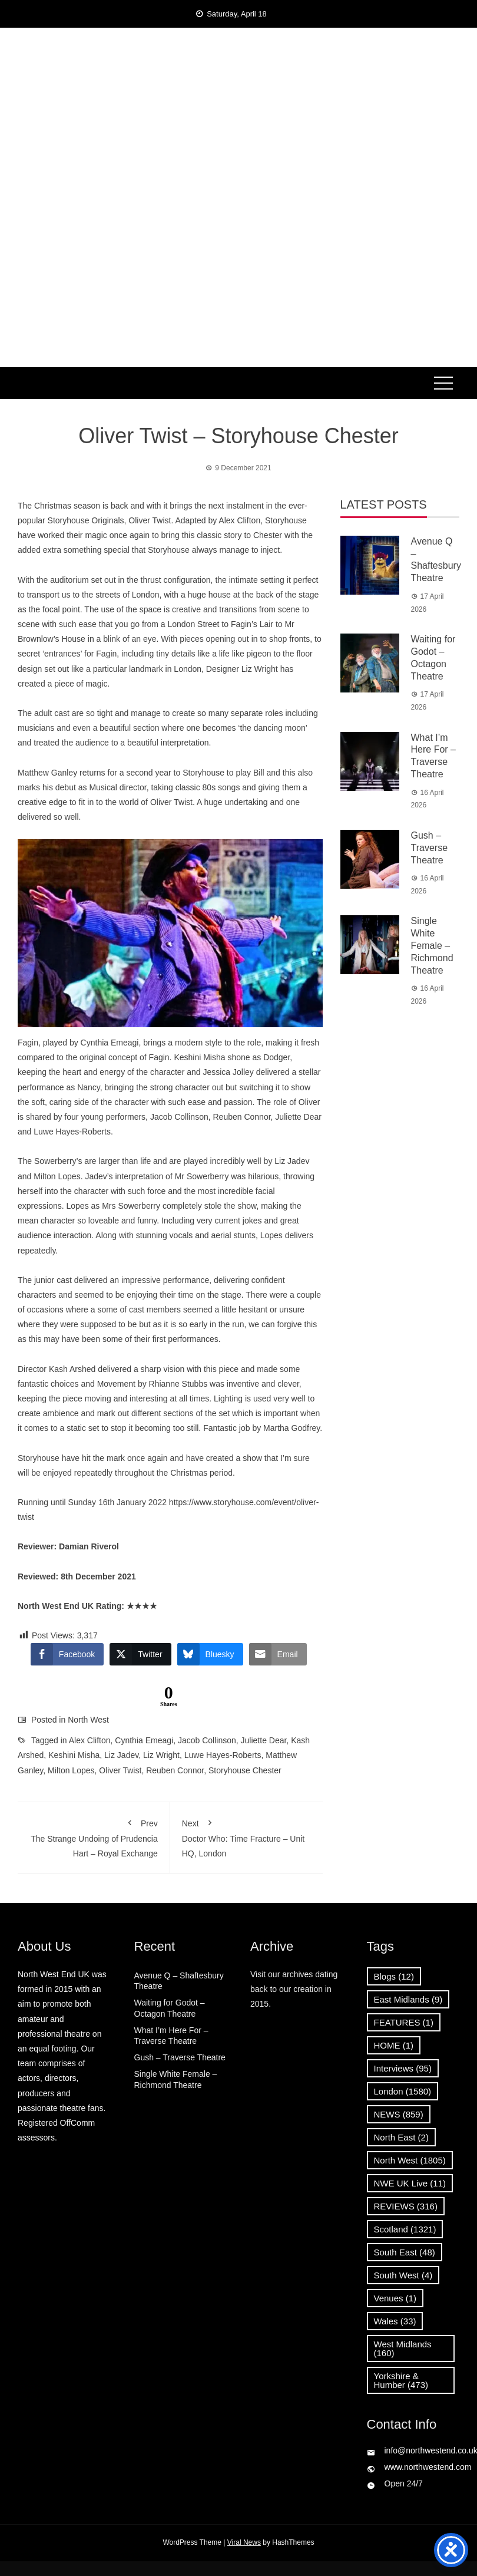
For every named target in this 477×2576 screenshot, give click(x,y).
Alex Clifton (90, 1740)
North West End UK (238, 102)
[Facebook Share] (67, 1654)
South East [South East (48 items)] (404, 2252)
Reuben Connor (175, 1770)
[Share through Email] (278, 1654)
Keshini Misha (74, 1755)
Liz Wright (161, 1755)
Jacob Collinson (207, 1740)
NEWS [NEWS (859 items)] (398, 2114)
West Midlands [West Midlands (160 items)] (403, 2348)
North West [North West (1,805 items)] (410, 2160)
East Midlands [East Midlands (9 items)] (408, 1999)
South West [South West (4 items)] (403, 2275)
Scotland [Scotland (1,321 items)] (405, 2229)
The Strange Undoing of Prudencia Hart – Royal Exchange (93, 1836)
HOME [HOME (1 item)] (394, 2045)
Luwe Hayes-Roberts (222, 1755)
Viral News (244, 2542)
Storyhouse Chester (244, 1770)
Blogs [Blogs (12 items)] (394, 1976)
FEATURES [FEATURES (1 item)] (403, 2022)
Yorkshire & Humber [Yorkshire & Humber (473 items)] (401, 2380)
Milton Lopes (71, 1770)
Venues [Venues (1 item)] (395, 2298)
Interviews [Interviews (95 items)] (403, 2068)
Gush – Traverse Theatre (429, 847)
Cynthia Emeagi (144, 1740)
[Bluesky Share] (210, 1654)
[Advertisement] (239, 278)
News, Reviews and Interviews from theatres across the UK (238, 139)
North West (88, 1719)
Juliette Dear (264, 1740)
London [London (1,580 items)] (403, 2091)
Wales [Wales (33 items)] (395, 2321)
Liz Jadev (121, 1755)
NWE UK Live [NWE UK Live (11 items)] (410, 2183)
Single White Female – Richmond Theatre (432, 945)
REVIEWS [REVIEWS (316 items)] (406, 2206)
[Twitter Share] (140, 1654)
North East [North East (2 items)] (401, 2137)
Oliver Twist (120, 1770)
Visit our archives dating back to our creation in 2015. (293, 1989)
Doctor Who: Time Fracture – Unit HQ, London (246, 1836)
